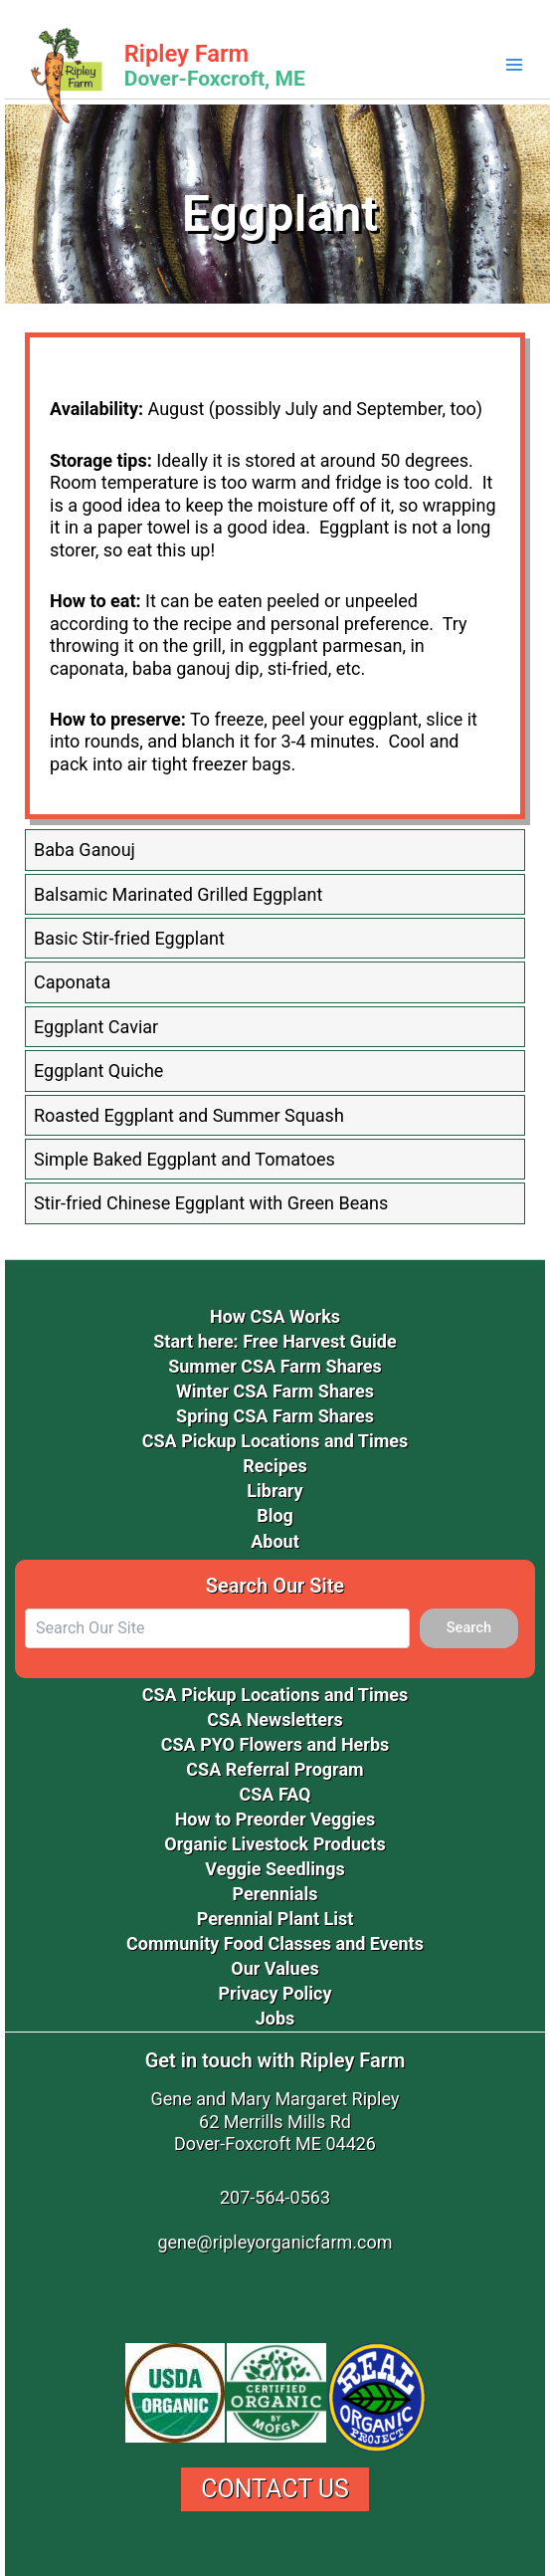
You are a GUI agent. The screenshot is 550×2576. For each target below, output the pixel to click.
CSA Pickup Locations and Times (275, 1440)
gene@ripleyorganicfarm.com (274, 2242)
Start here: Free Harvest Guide (274, 1341)
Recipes (275, 1465)
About (275, 1541)
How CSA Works (275, 1316)
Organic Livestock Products (274, 1843)
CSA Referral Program (274, 1769)
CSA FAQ (274, 1794)
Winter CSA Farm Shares (275, 1391)
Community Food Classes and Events (275, 1943)
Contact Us (275, 2488)
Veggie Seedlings (274, 1868)
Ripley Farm (186, 54)
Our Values (274, 1968)
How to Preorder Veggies (275, 1819)
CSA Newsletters (275, 1719)
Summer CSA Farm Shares (275, 1366)
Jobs (275, 2018)
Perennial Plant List (275, 1918)
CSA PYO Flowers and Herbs (275, 1744)
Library (274, 1490)
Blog (275, 1515)
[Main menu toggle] (514, 65)
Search (469, 1627)
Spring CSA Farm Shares (275, 1415)
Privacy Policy (274, 1993)
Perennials (275, 1893)
